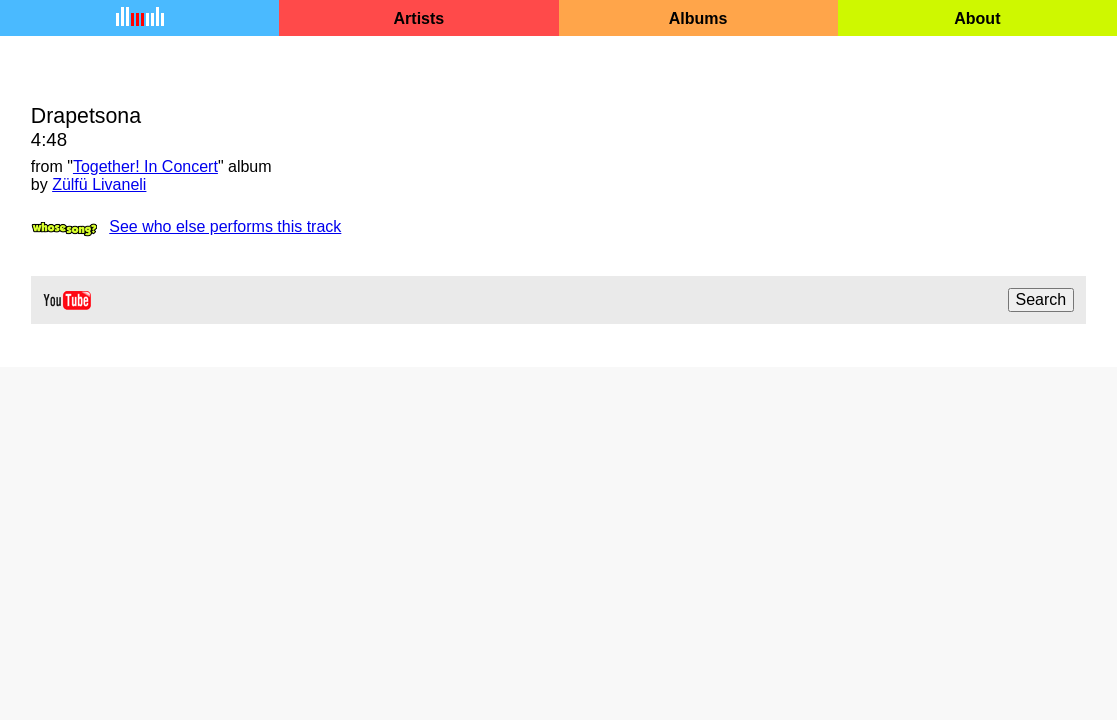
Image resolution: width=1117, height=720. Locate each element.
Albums (698, 18)
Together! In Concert (145, 166)
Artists (419, 18)
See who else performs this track (225, 226)
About (977, 18)
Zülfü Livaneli (99, 184)
